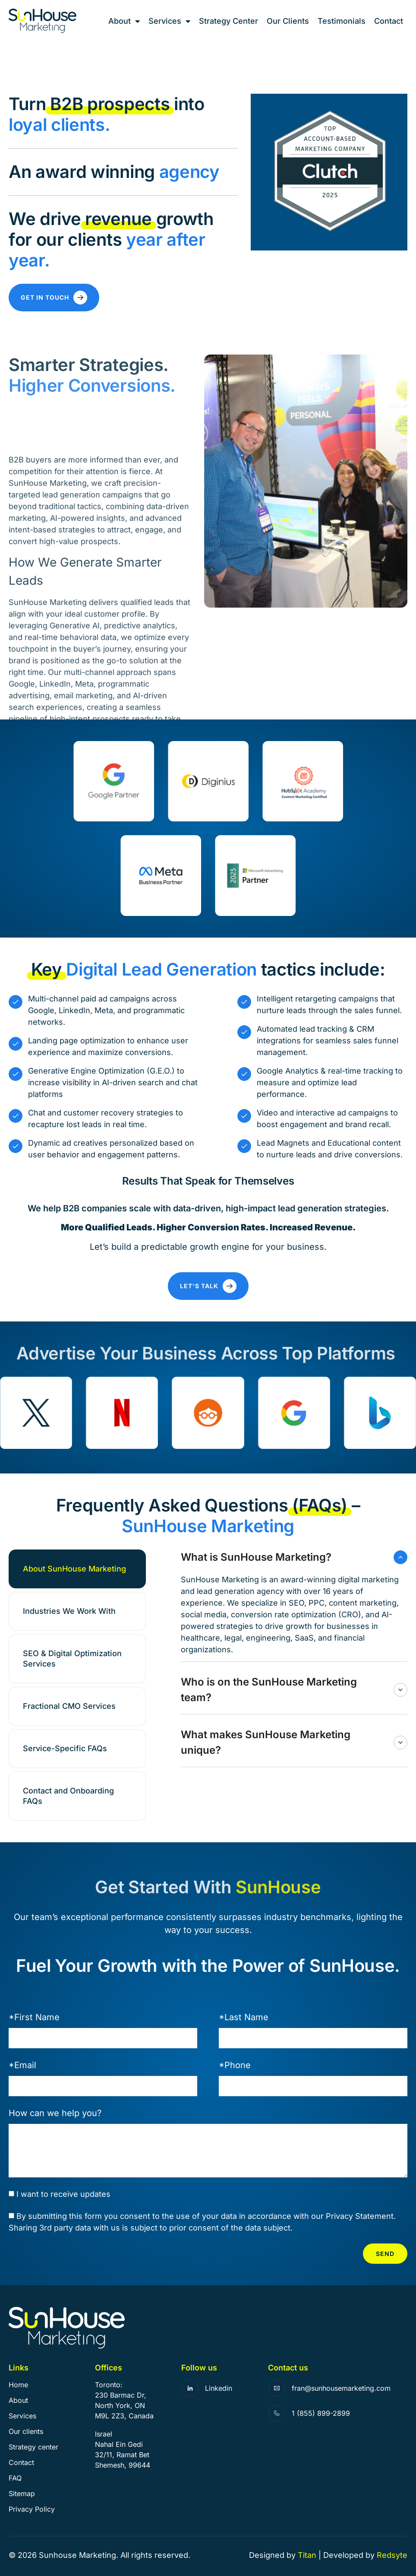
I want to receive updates (63, 2194)
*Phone (235, 2065)
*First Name (34, 2017)
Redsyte (392, 2555)
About (124, 21)
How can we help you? (55, 2113)
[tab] (77, 1568)
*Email (22, 2065)
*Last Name (243, 2017)
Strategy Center (228, 20)
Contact (388, 20)
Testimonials (342, 20)
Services (169, 21)
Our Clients (288, 20)
